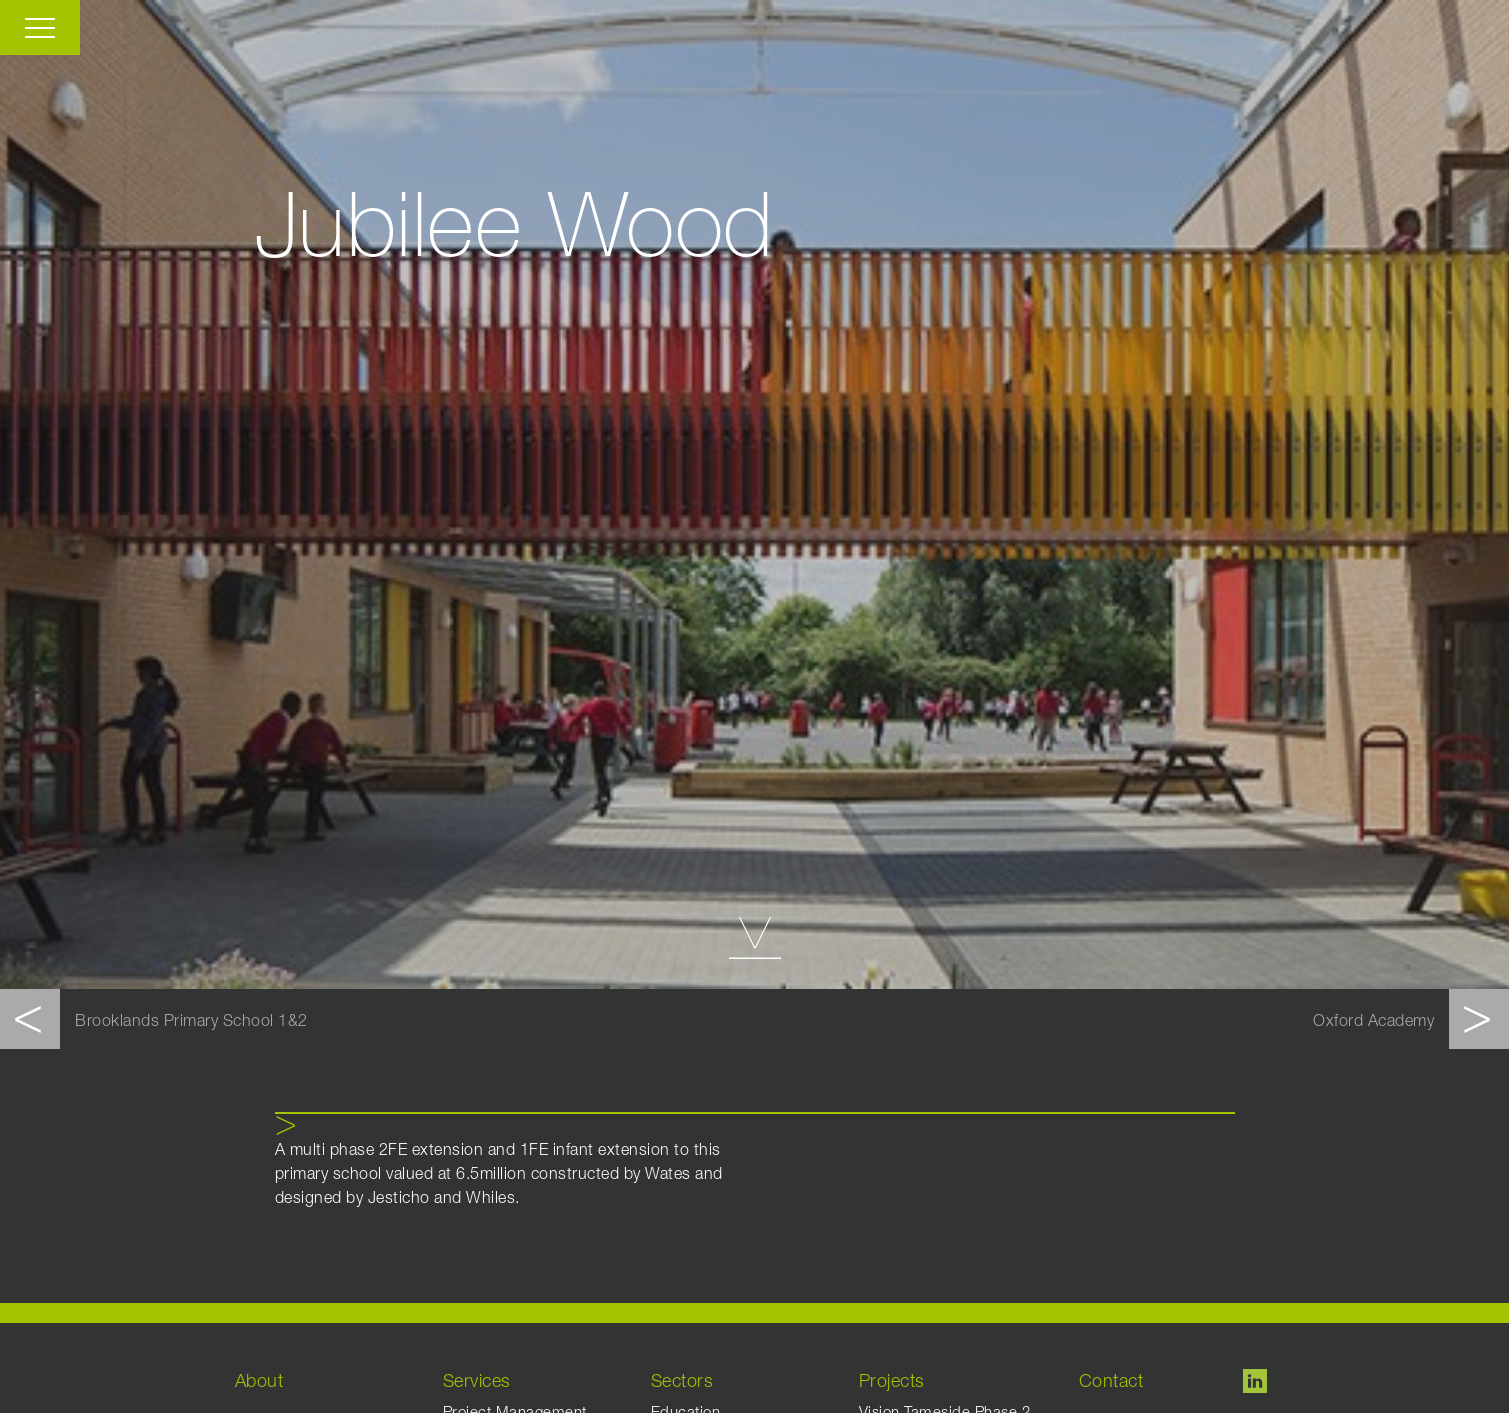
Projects (892, 1383)
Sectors (682, 1383)
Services (477, 1383)
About (259, 1383)
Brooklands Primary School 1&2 (191, 1023)
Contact (1111, 1383)
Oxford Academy (1373, 1023)
